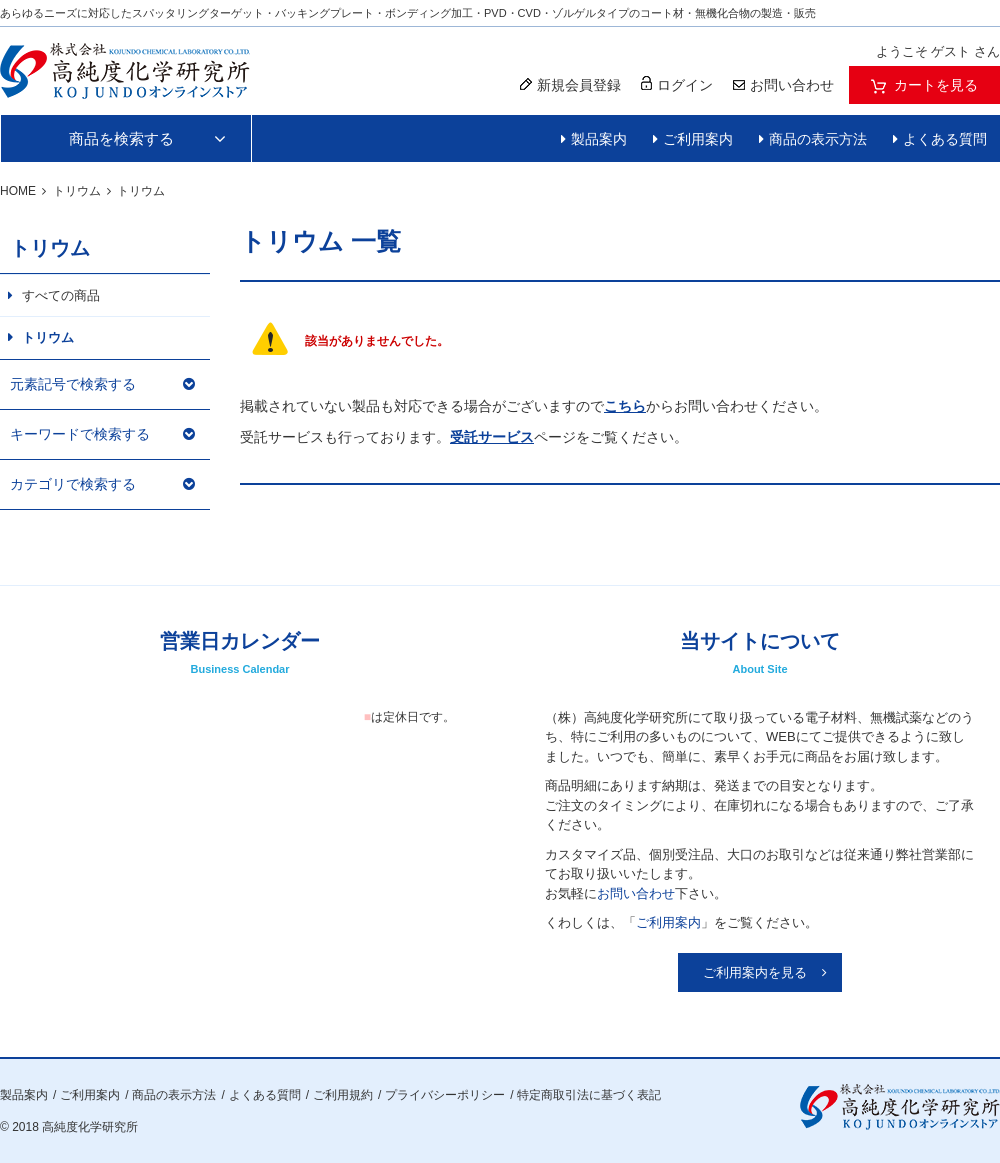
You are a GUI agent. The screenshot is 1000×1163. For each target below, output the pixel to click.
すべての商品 (61, 295)
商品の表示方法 (818, 139)
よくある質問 (945, 139)
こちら (625, 406)
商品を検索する (121, 138)
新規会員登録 (570, 85)
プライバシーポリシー (445, 1095)
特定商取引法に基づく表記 (589, 1095)
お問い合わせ (636, 893)
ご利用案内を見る (755, 972)
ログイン (677, 84)
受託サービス (492, 437)
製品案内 (599, 139)
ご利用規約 (343, 1095)
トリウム (77, 191)
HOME (18, 191)
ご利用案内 (698, 139)
